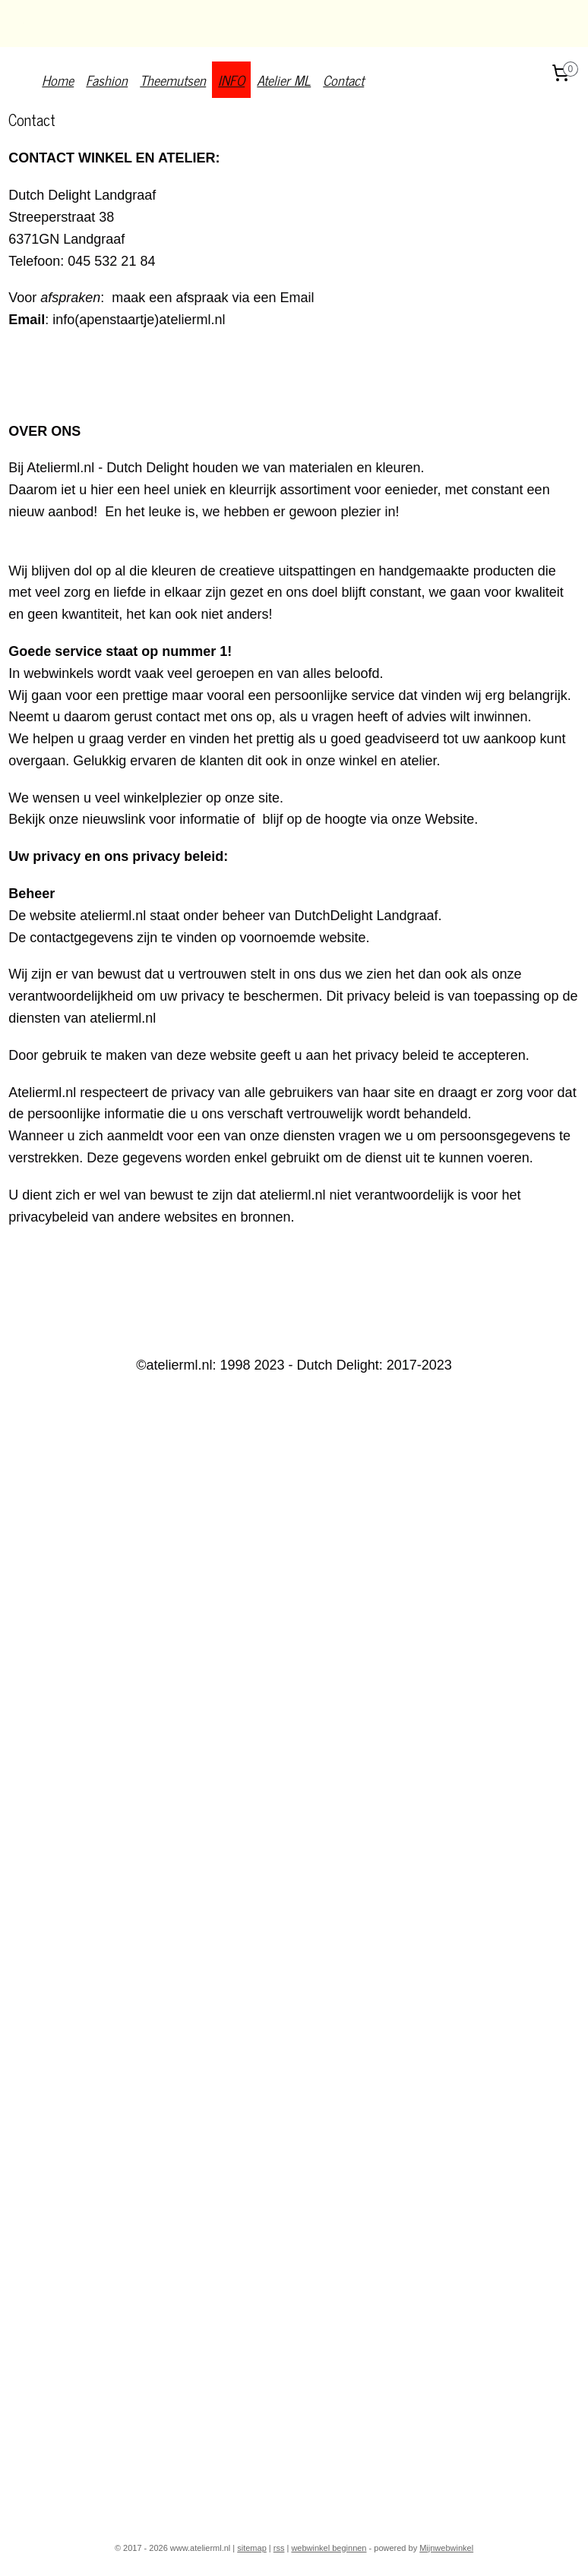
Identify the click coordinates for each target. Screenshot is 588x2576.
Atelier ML (284, 79)
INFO (231, 79)
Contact (343, 79)
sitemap (252, 2547)
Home (58, 79)
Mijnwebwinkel (446, 2547)
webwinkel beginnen (328, 2547)
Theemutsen (173, 79)
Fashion (107, 79)
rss (279, 2547)
